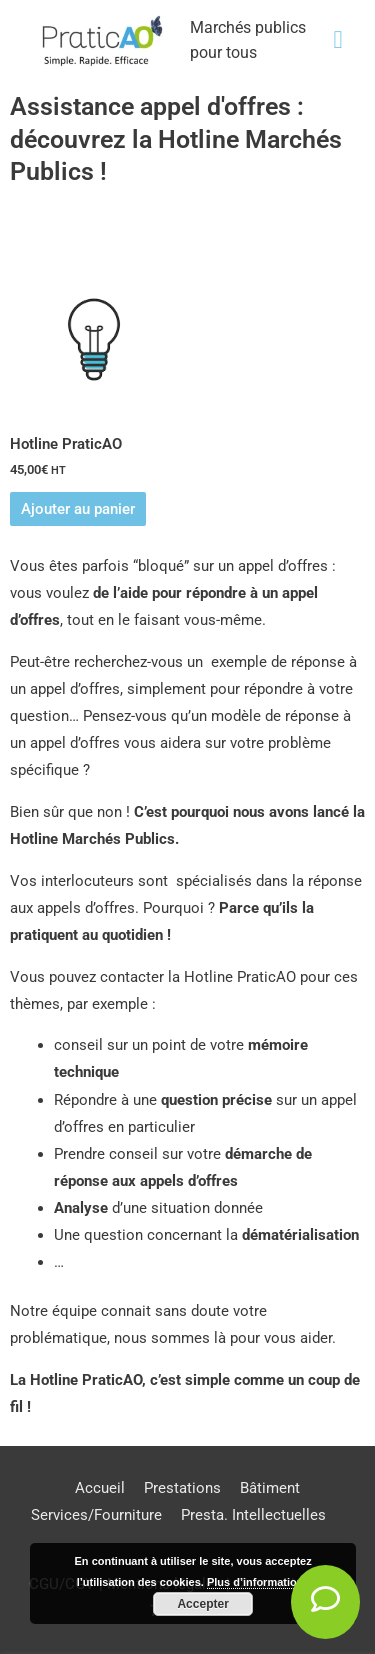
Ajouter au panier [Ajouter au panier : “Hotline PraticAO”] (78, 509)
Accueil (100, 1488)
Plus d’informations (258, 1582)
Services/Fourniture (96, 1515)
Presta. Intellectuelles (253, 1515)
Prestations (182, 1488)
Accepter (202, 1604)
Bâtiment (270, 1488)
